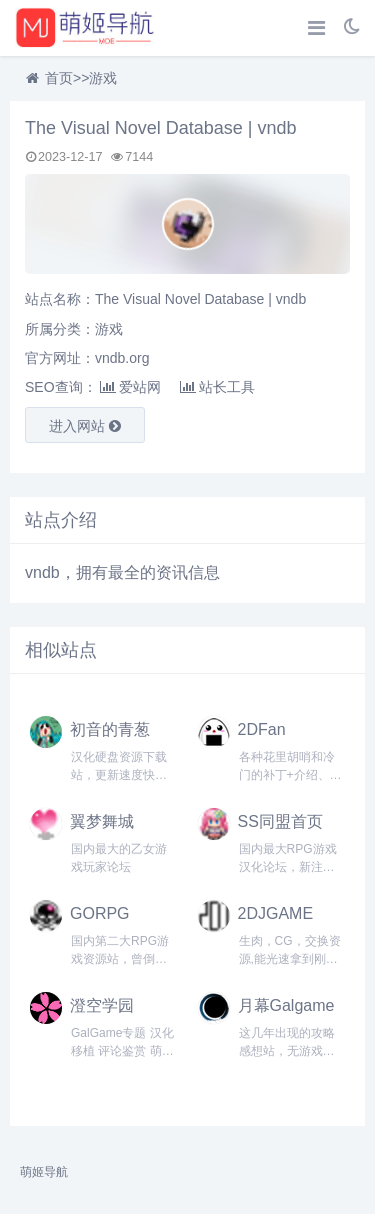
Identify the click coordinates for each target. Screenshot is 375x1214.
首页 (59, 78)
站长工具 (217, 387)
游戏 (103, 78)
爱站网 (130, 387)
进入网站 (85, 426)
